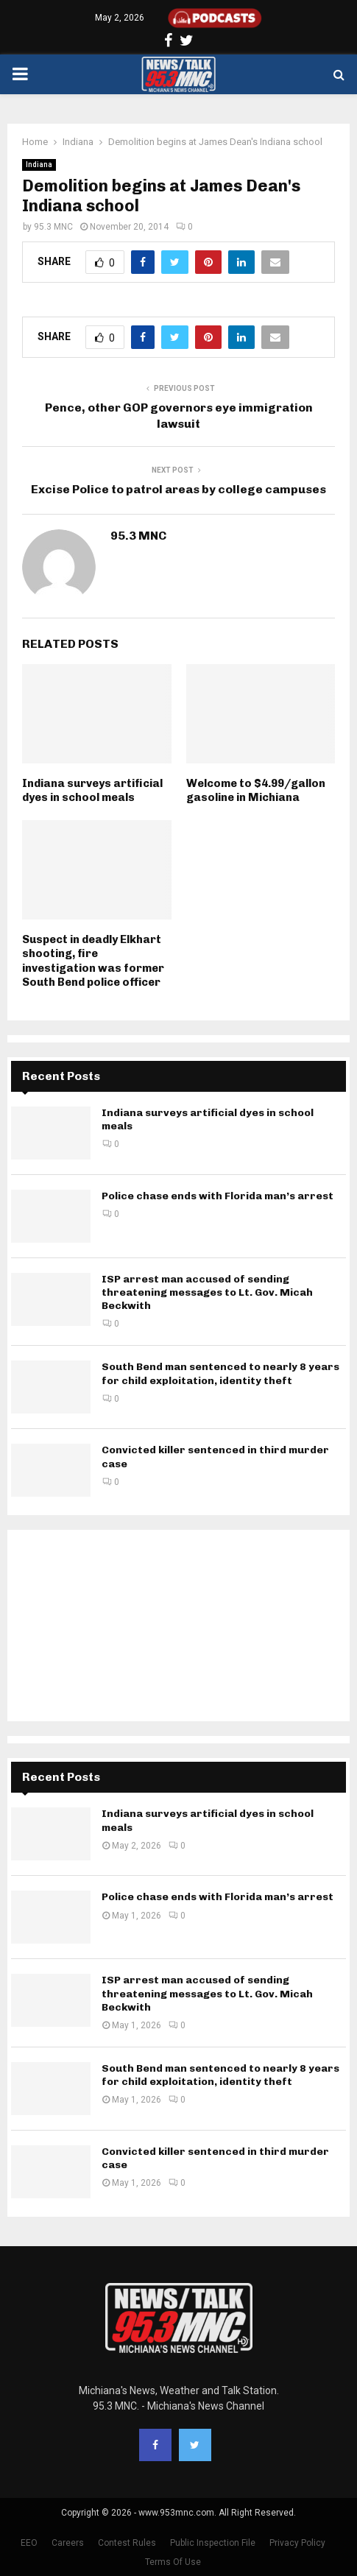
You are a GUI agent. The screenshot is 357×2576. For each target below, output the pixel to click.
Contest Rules (127, 2543)
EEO (29, 2543)
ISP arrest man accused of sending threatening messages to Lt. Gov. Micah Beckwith (207, 1292)
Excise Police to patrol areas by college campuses (178, 489)
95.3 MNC (53, 227)
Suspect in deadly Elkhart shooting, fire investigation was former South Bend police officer (93, 961)
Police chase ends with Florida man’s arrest (217, 1196)
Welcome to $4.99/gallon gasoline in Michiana (255, 791)
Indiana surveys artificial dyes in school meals (92, 791)
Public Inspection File (212, 2543)
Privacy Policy (297, 2543)
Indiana (39, 164)
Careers (68, 2543)
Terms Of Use (173, 2562)
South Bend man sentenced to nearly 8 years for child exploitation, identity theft (220, 1373)
